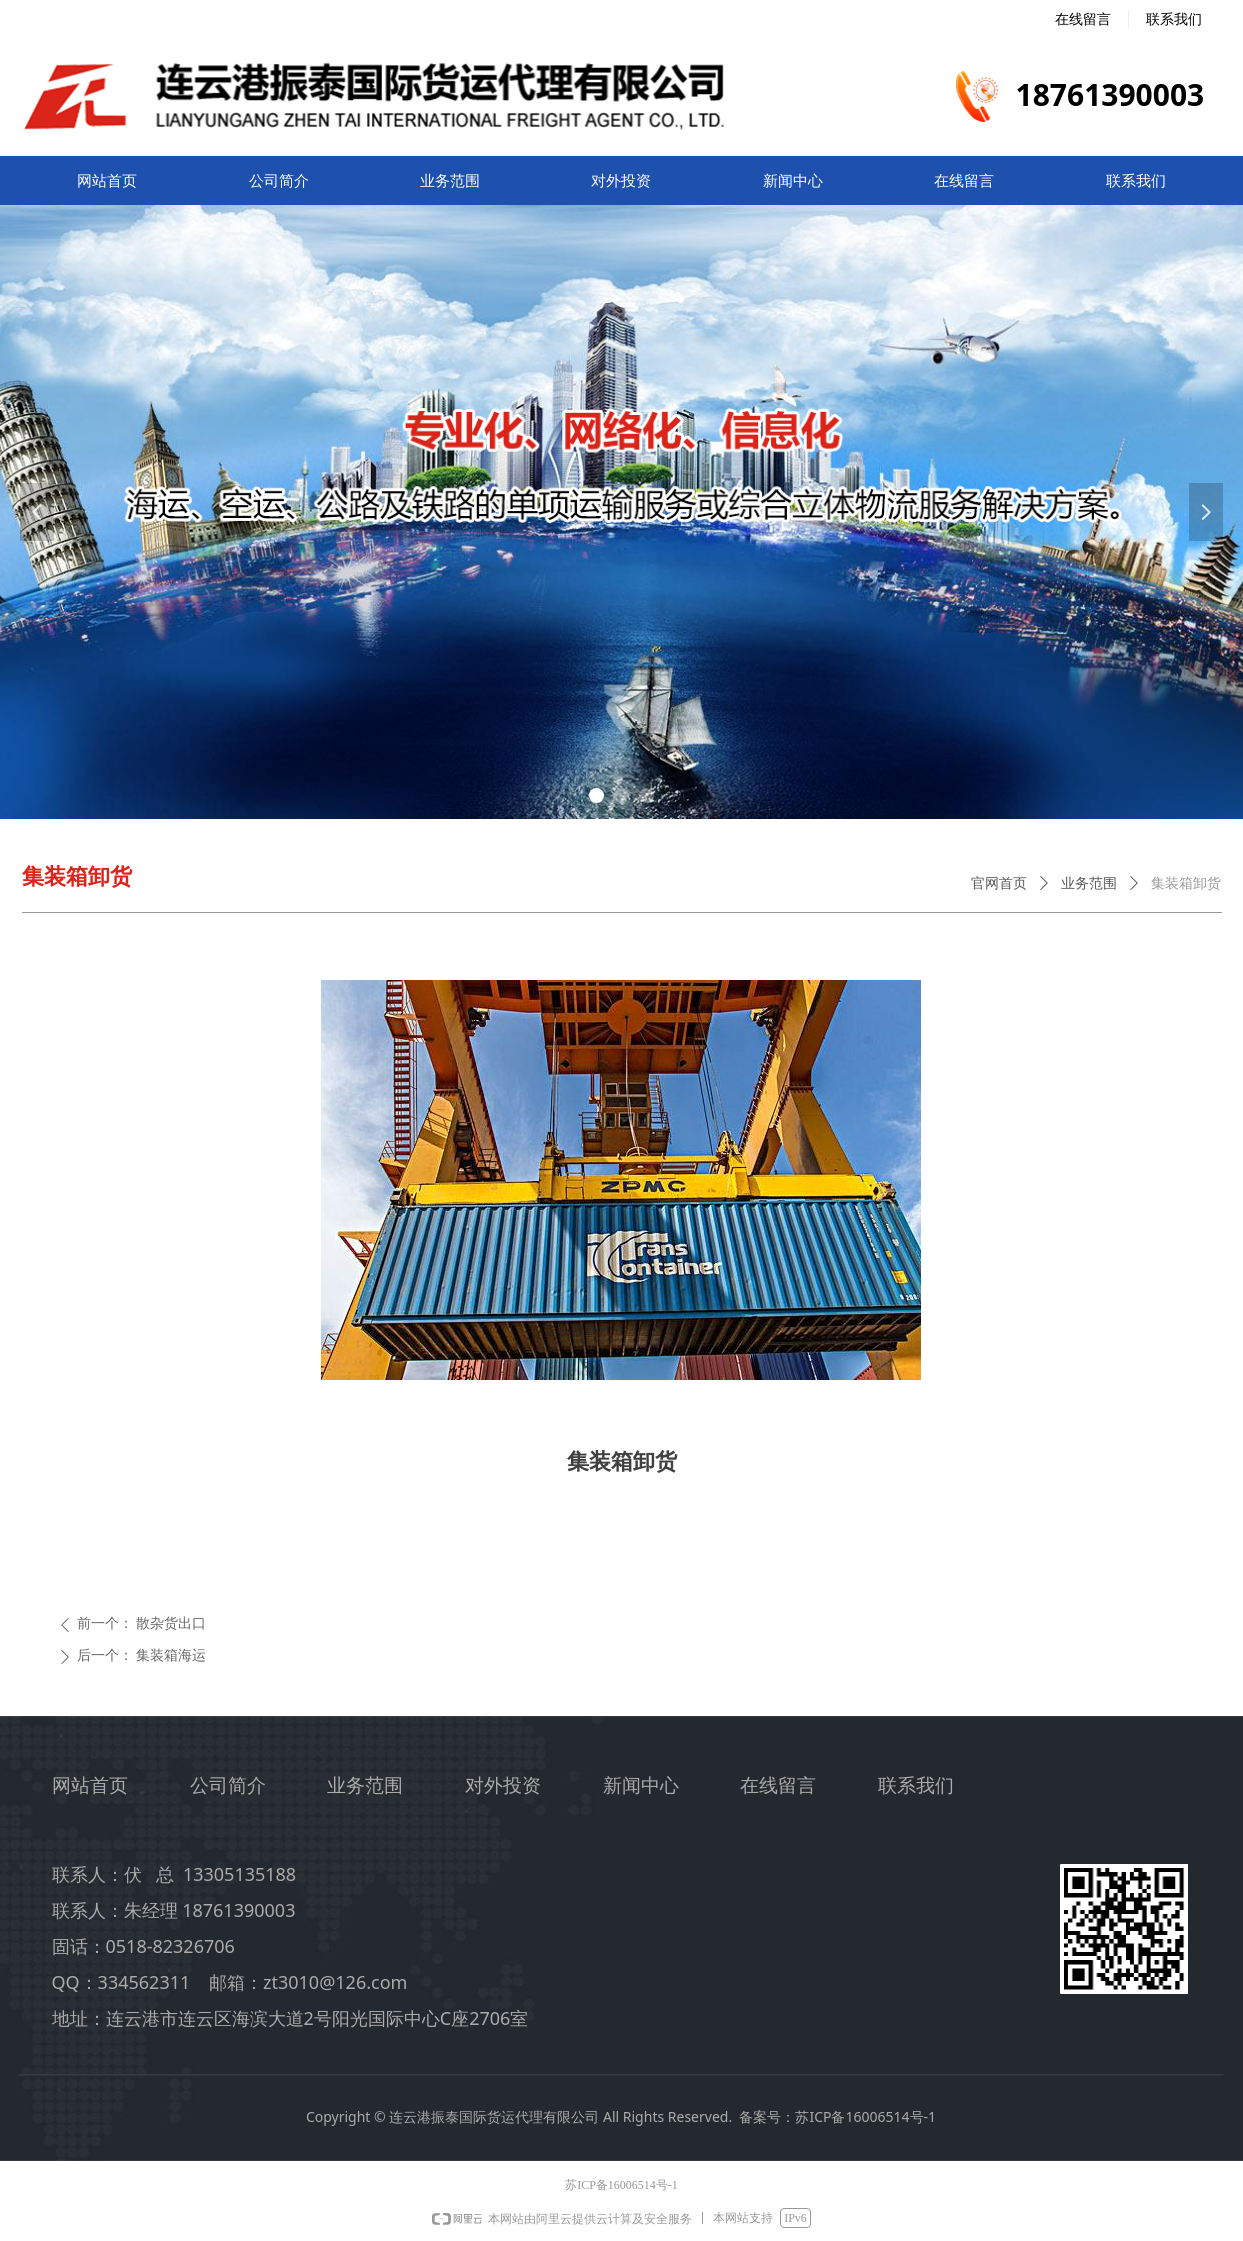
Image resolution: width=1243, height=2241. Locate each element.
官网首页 (999, 883)
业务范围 (1089, 883)
